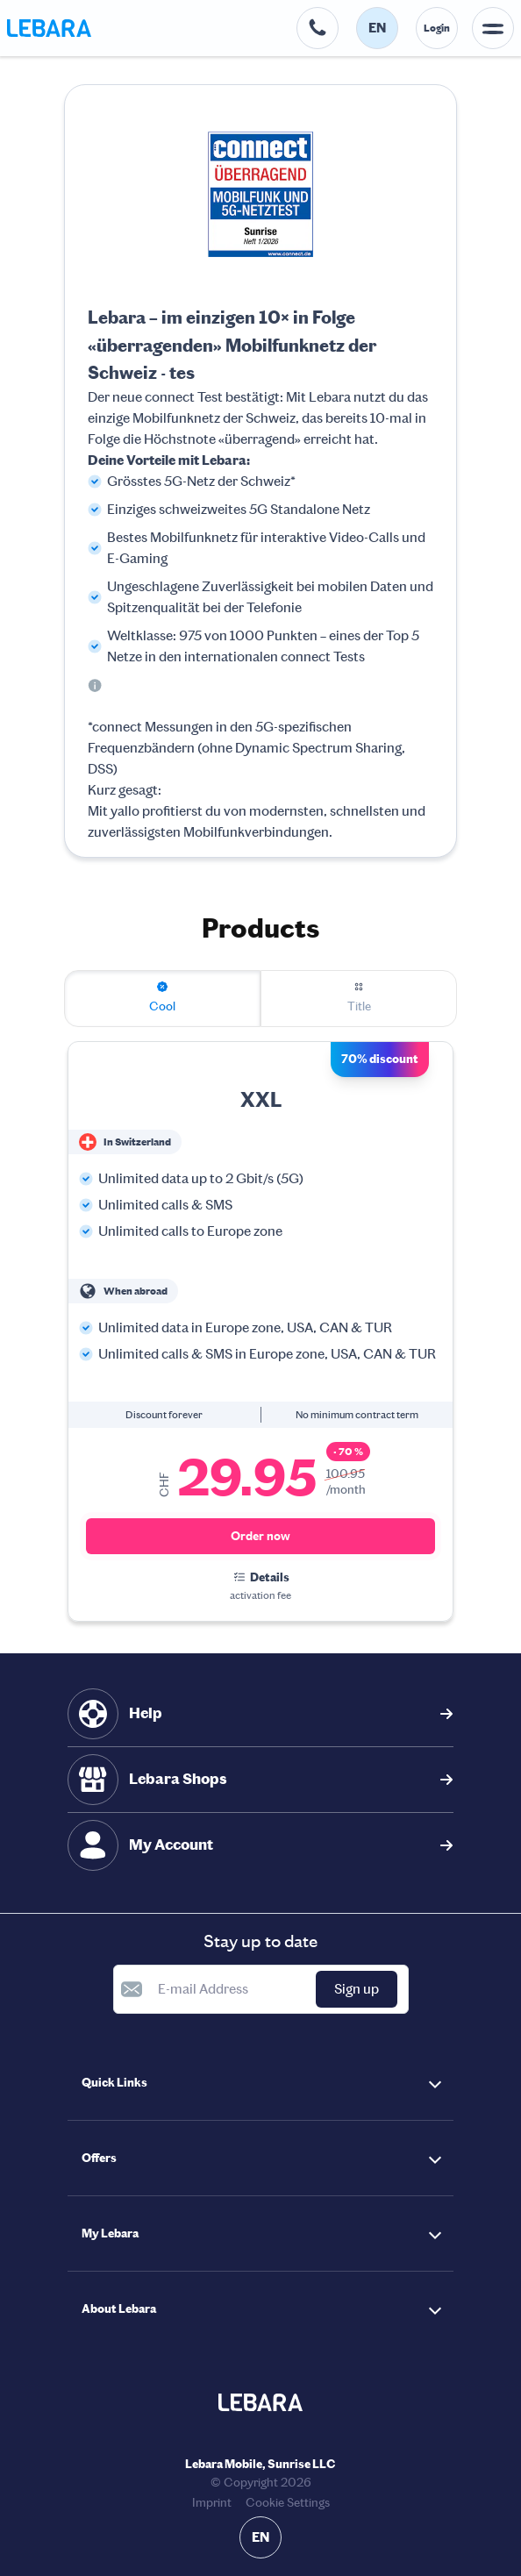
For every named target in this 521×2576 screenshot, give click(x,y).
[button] (260, 2082)
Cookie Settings (288, 2502)
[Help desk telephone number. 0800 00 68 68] (317, 28)
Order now (260, 1536)
